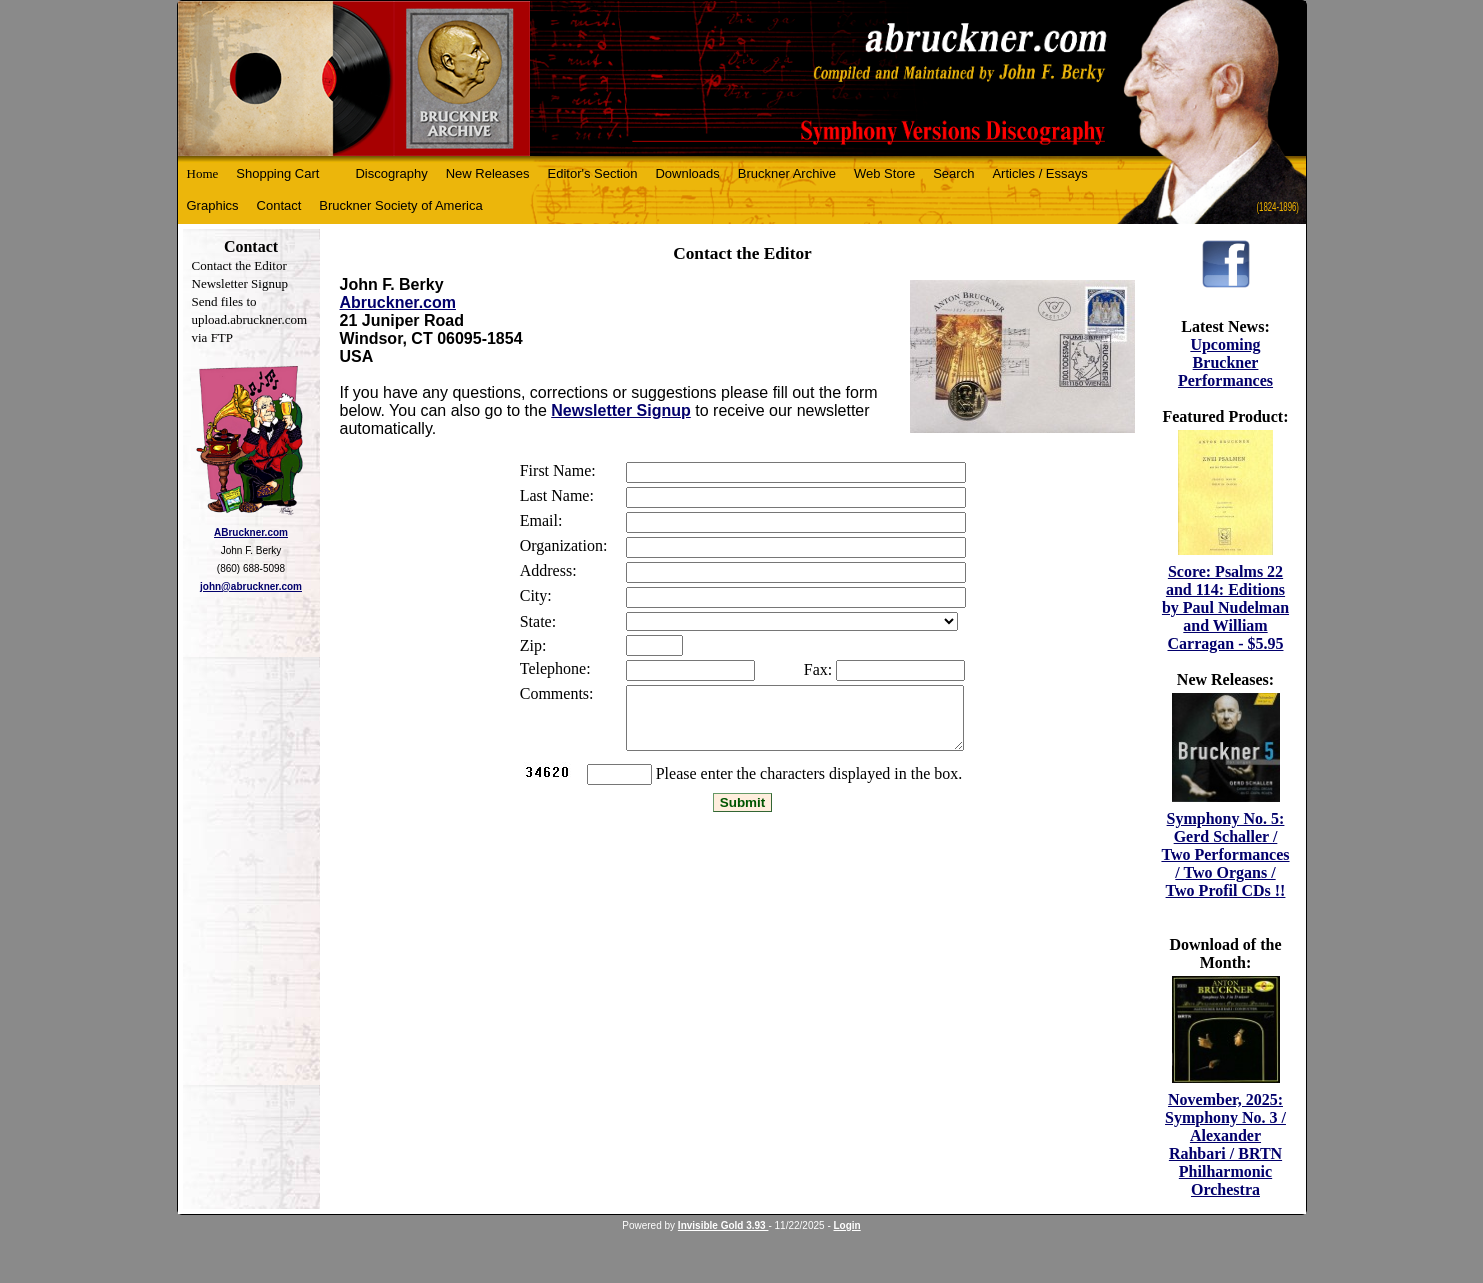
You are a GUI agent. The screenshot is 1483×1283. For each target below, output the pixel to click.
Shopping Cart (277, 173)
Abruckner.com (398, 302)
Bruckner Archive (787, 173)
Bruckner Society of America (400, 205)
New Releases (488, 173)
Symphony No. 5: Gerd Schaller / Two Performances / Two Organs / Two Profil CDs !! (1225, 854)
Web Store (884, 173)
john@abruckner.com (251, 586)
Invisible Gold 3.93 (723, 1225)
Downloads (687, 173)
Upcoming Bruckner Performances (1225, 362)
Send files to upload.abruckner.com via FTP (250, 319)
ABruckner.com (251, 532)
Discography (391, 173)
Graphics (213, 205)
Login (847, 1225)
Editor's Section (593, 173)
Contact (279, 205)
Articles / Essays (1039, 173)
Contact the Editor (239, 265)
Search (953, 173)
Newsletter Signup (240, 283)
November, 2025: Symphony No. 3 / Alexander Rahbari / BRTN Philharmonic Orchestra (1225, 1144)
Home (203, 173)
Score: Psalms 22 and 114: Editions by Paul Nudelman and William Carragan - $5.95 (1225, 607)
